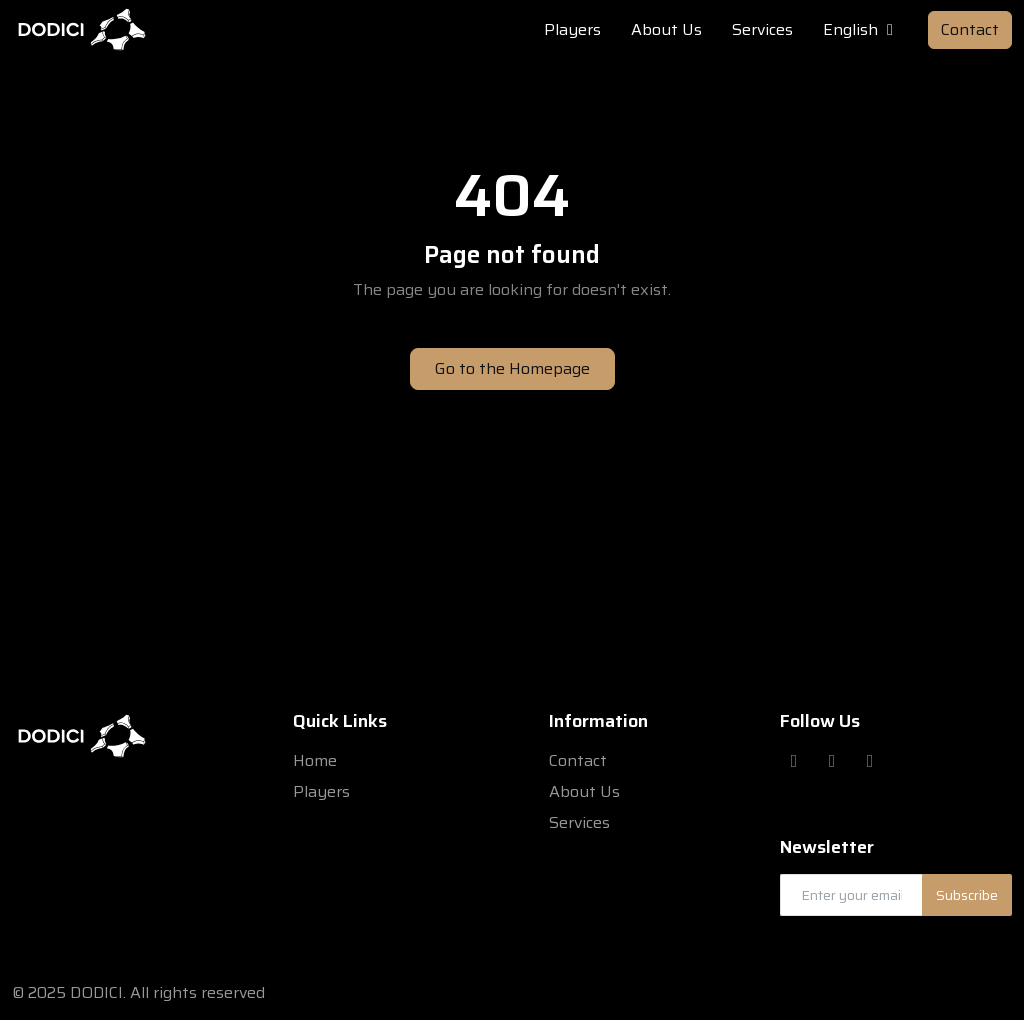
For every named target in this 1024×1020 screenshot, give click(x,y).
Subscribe (967, 895)
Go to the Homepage (512, 368)
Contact (970, 29)
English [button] (860, 30)
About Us (584, 791)
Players (321, 791)
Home (315, 760)
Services (579, 822)
